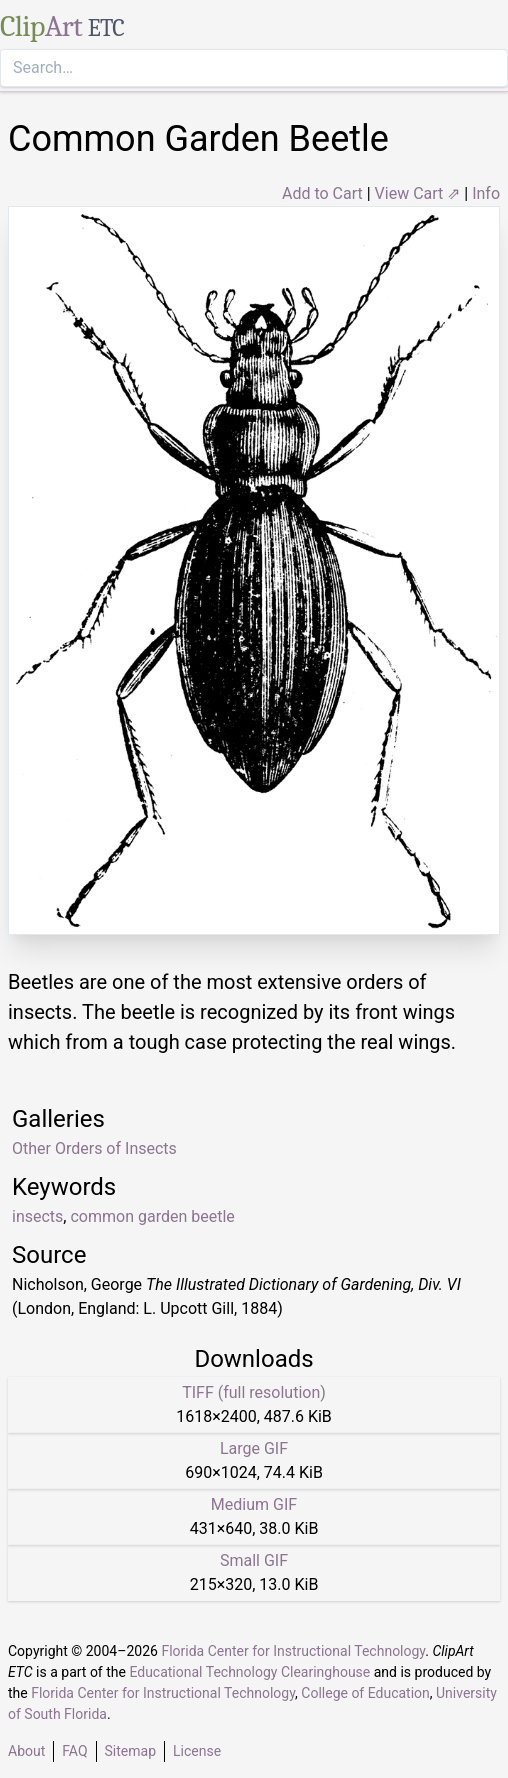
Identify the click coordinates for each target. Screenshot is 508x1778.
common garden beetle (152, 1216)
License (197, 1751)
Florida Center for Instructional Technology (293, 1651)
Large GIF (254, 1448)
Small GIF (254, 1560)
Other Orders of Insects (94, 1148)
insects (37, 1216)
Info (486, 193)
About (26, 1751)
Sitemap (130, 1751)
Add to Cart (322, 193)
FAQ (74, 1751)
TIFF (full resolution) (254, 1392)
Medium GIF (254, 1504)
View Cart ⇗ (418, 193)
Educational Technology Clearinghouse (249, 1672)
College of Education (365, 1693)
